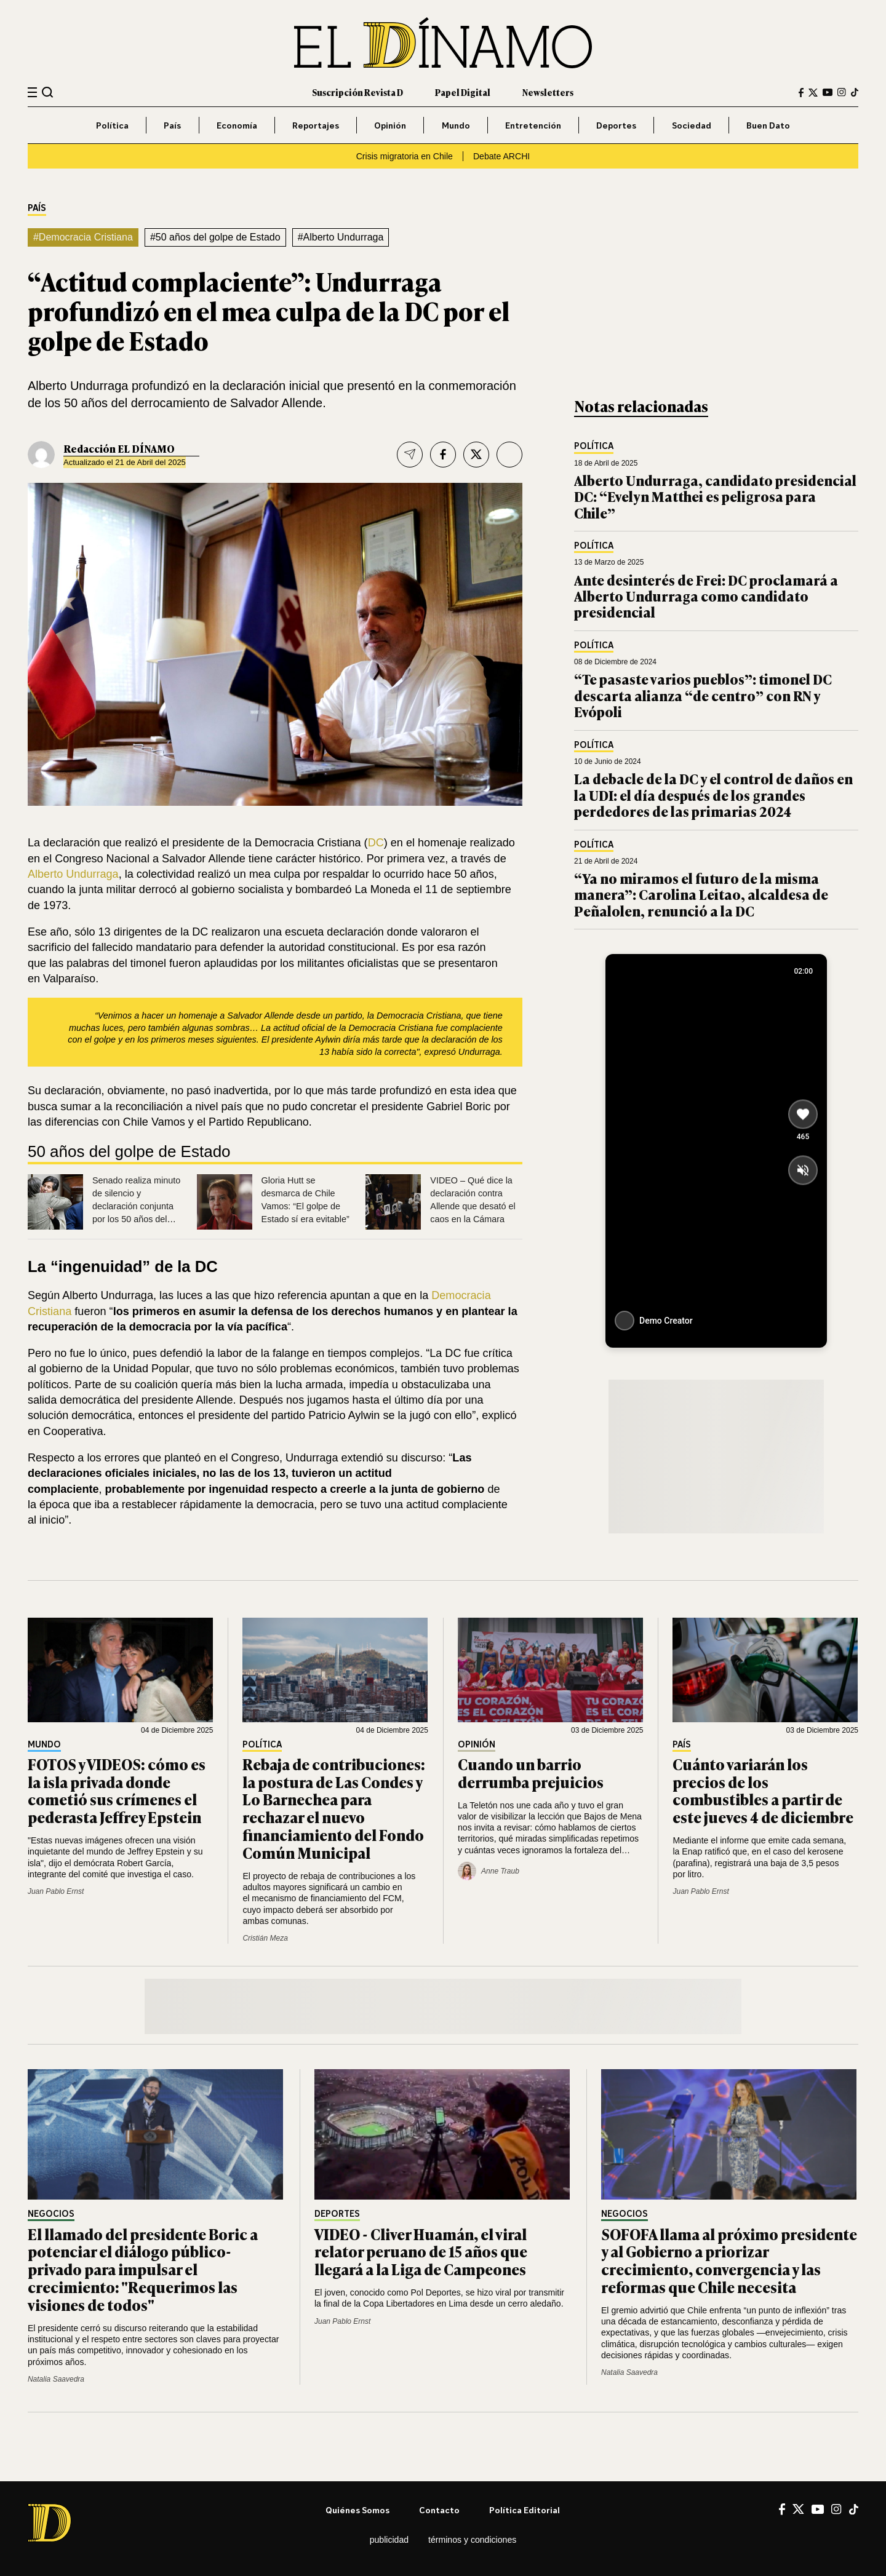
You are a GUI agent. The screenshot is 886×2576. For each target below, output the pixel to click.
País (172, 125)
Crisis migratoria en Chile (404, 156)
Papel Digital (462, 91)
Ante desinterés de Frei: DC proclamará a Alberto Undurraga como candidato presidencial (706, 596)
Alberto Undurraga (73, 874)
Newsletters (547, 91)
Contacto (439, 2510)
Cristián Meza (264, 1938)
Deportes (616, 125)
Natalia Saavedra (56, 2379)
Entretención (533, 125)
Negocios (51, 2214)
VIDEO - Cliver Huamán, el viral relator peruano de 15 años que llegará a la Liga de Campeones (420, 2251)
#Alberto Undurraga (341, 237)
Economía (237, 125)
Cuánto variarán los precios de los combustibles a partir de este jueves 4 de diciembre (762, 1790)
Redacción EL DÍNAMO (119, 448)
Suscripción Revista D (357, 91)
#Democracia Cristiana (83, 237)
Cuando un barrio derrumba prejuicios (531, 1772)
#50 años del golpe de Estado (215, 237)
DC (376, 843)
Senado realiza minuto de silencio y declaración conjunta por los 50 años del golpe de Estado (136, 1205)
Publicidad (389, 2540)
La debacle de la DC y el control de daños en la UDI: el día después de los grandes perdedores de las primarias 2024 (713, 794)
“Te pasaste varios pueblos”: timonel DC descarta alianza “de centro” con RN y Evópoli (703, 695)
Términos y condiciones (472, 2540)
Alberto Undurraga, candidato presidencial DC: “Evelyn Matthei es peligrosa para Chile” (715, 496)
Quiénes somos (357, 2510)
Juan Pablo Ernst (56, 1891)
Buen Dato (768, 125)
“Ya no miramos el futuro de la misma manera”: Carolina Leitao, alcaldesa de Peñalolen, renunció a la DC (701, 894)
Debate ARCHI (501, 156)
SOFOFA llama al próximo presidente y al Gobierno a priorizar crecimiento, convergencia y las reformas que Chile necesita (729, 2260)
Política (112, 125)
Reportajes (315, 125)
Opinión (390, 125)
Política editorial (524, 2510)
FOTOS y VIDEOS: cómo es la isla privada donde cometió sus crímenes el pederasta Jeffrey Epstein (117, 1790)
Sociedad (691, 125)
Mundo (456, 125)
